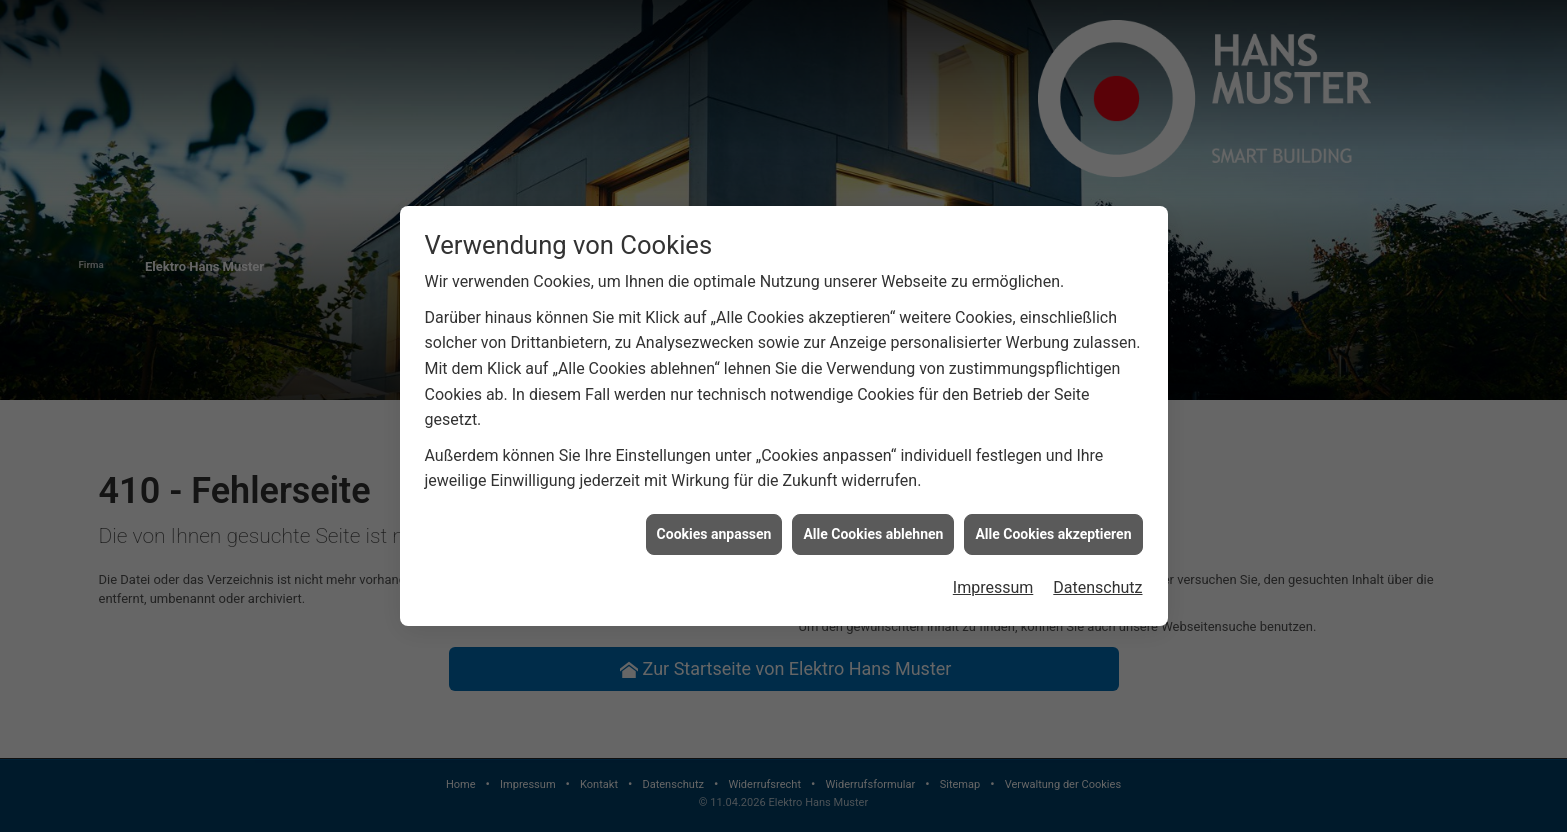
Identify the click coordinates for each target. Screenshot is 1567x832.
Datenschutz (1097, 587)
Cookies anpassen (714, 534)
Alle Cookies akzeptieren (1053, 534)
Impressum (993, 587)
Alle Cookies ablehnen (873, 534)
